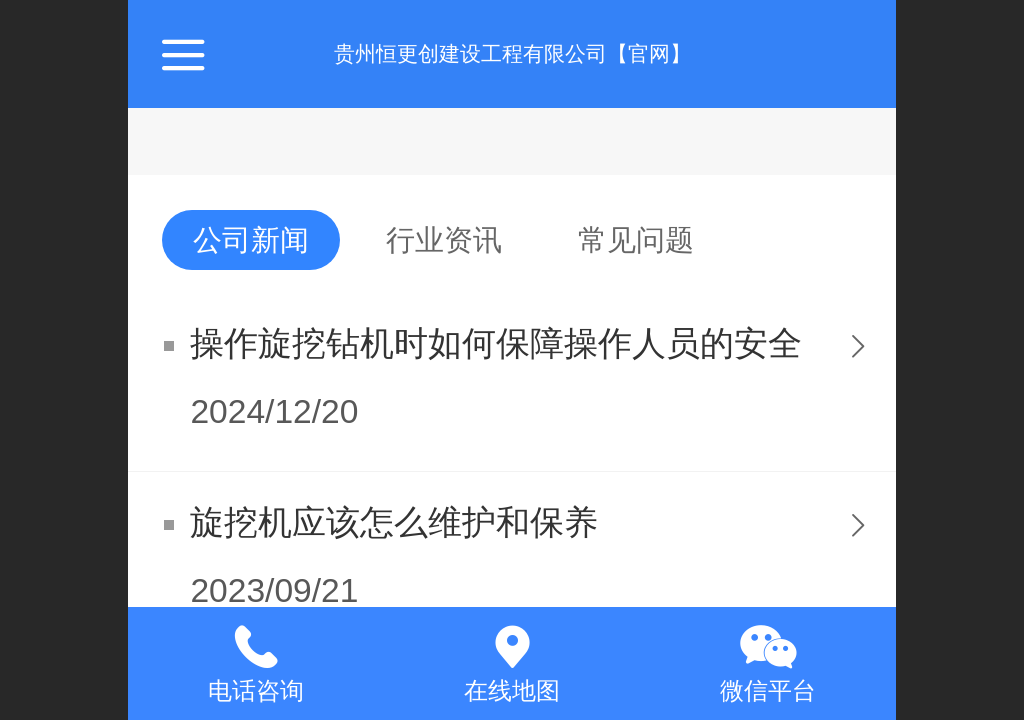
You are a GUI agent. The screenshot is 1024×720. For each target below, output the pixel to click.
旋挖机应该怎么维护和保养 (394, 522)
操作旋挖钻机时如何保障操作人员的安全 (496, 343)
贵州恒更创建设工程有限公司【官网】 (512, 53)
